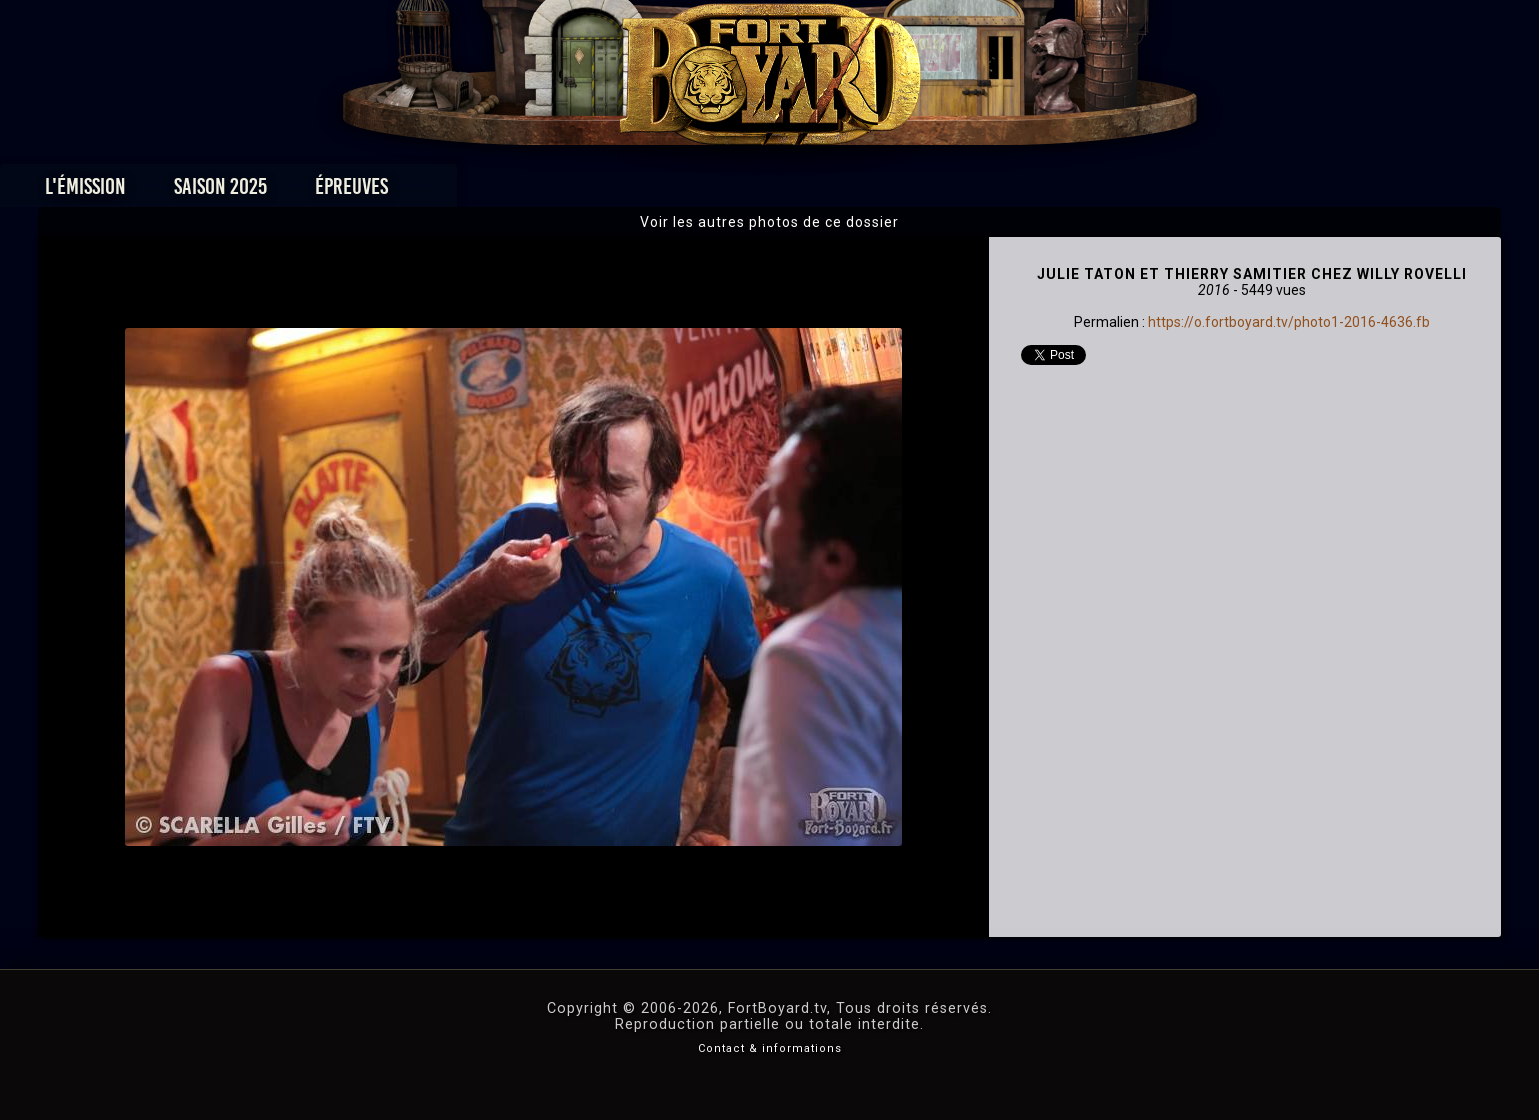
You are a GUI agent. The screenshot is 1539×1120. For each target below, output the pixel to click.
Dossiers (908, 191)
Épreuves (587, 191)
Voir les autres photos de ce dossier (769, 222)
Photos (699, 191)
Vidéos (800, 191)
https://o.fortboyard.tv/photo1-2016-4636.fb (1289, 322)
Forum (1015, 191)
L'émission (321, 191)
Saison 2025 (456, 191)
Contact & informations (770, 1048)
